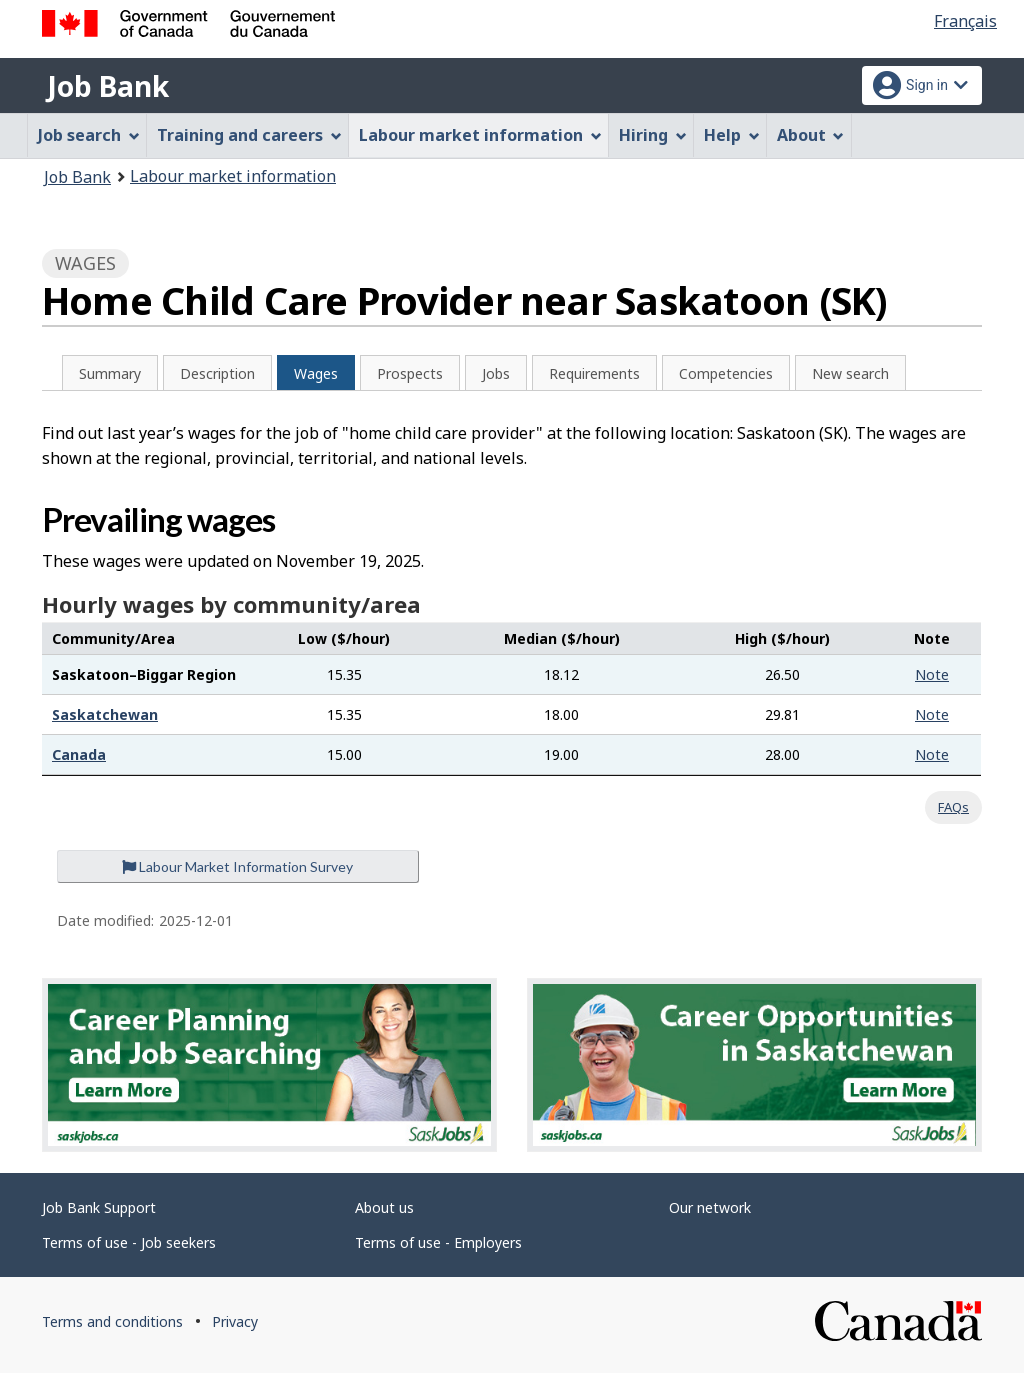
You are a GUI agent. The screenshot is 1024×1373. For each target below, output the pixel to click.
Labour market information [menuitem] (480, 135)
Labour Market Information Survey (237, 866)
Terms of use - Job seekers (129, 1242)
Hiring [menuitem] (653, 135)
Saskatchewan (105, 714)
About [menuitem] (811, 135)
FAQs (953, 807)
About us (384, 1207)
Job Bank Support (99, 1207)
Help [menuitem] (732, 135)
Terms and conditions (112, 1321)
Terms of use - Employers (438, 1242)
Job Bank (108, 86)
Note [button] (932, 674)
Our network (710, 1207)
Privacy (235, 1321)
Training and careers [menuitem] (249, 135)
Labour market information (233, 176)
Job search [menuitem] (89, 135)
